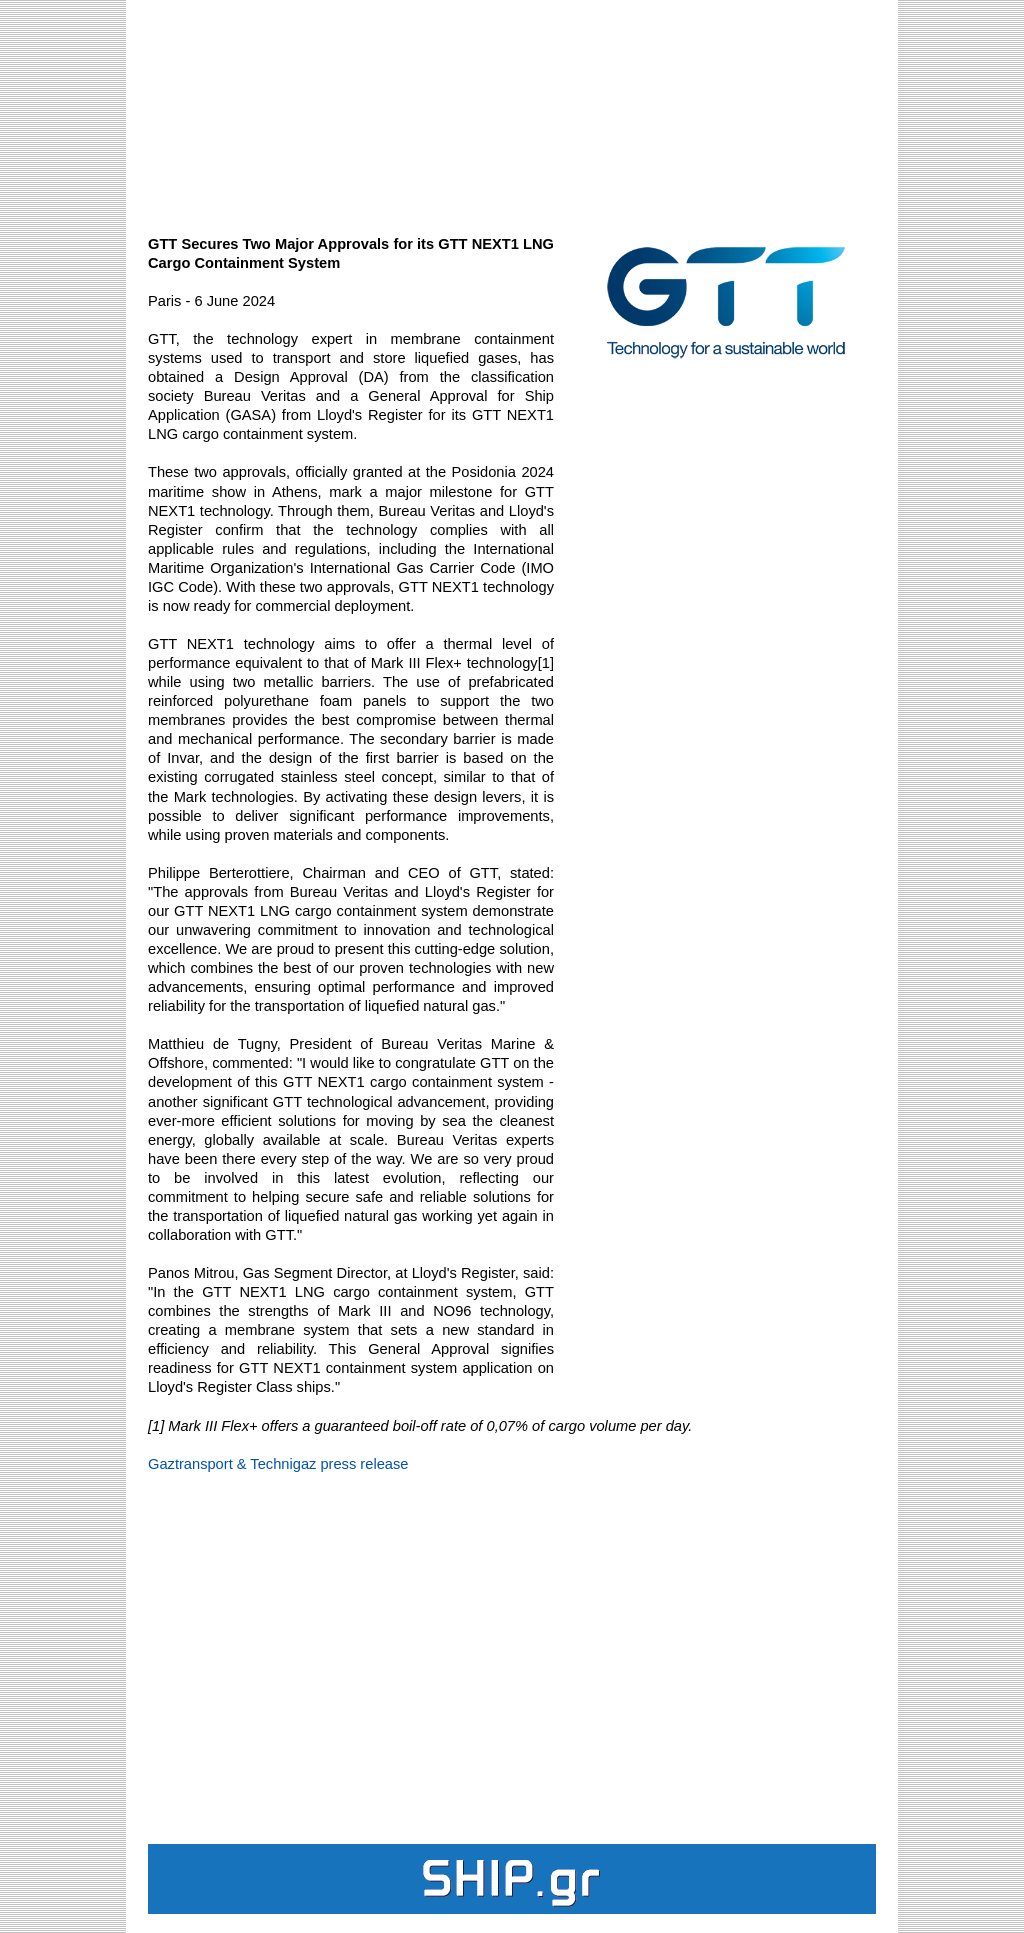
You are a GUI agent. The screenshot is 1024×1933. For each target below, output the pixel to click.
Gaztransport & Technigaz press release (278, 1464)
